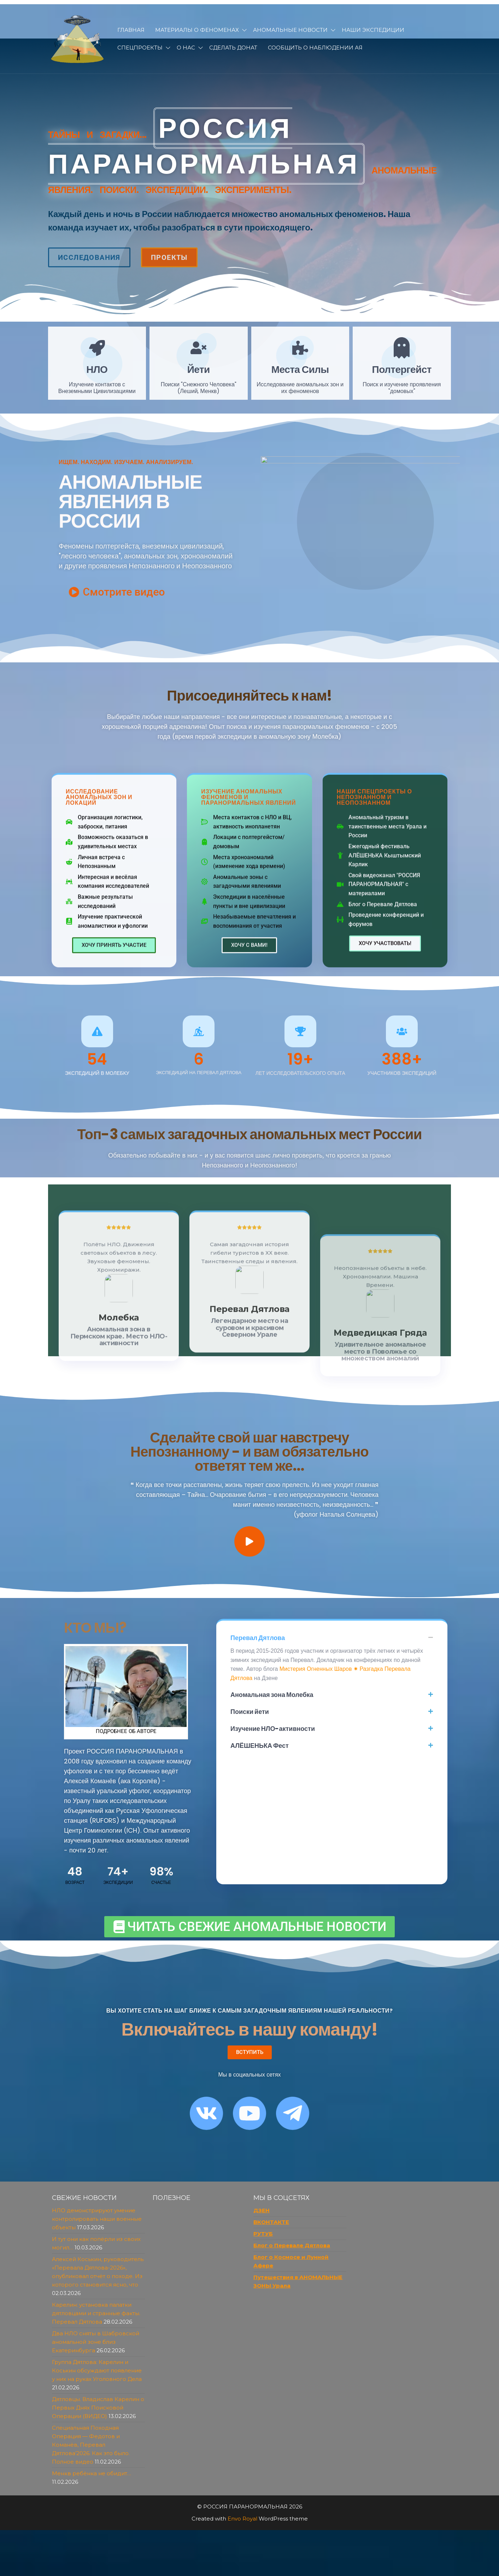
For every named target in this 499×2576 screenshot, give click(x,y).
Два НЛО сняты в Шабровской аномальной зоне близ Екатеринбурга (95, 2342)
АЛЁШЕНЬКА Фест (259, 1745)
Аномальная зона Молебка (271, 1694)
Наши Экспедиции (373, 30)
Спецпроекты (140, 47)
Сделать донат (233, 47)
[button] (331, 1637)
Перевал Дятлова (257, 1637)
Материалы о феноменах (197, 30)
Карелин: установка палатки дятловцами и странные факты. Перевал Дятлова (96, 2313)
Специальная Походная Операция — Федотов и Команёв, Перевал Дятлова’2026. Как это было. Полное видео (91, 2444)
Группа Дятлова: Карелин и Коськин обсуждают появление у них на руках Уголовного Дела (97, 2370)
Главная (131, 30)
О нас (186, 47)
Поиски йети (249, 1711)
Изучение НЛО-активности (272, 1728)
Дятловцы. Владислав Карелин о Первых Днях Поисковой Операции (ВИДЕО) (98, 2407)
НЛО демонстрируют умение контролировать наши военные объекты (97, 2219)
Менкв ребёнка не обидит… (91, 2473)
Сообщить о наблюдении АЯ (315, 47)
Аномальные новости (290, 30)
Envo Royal (242, 2518)
